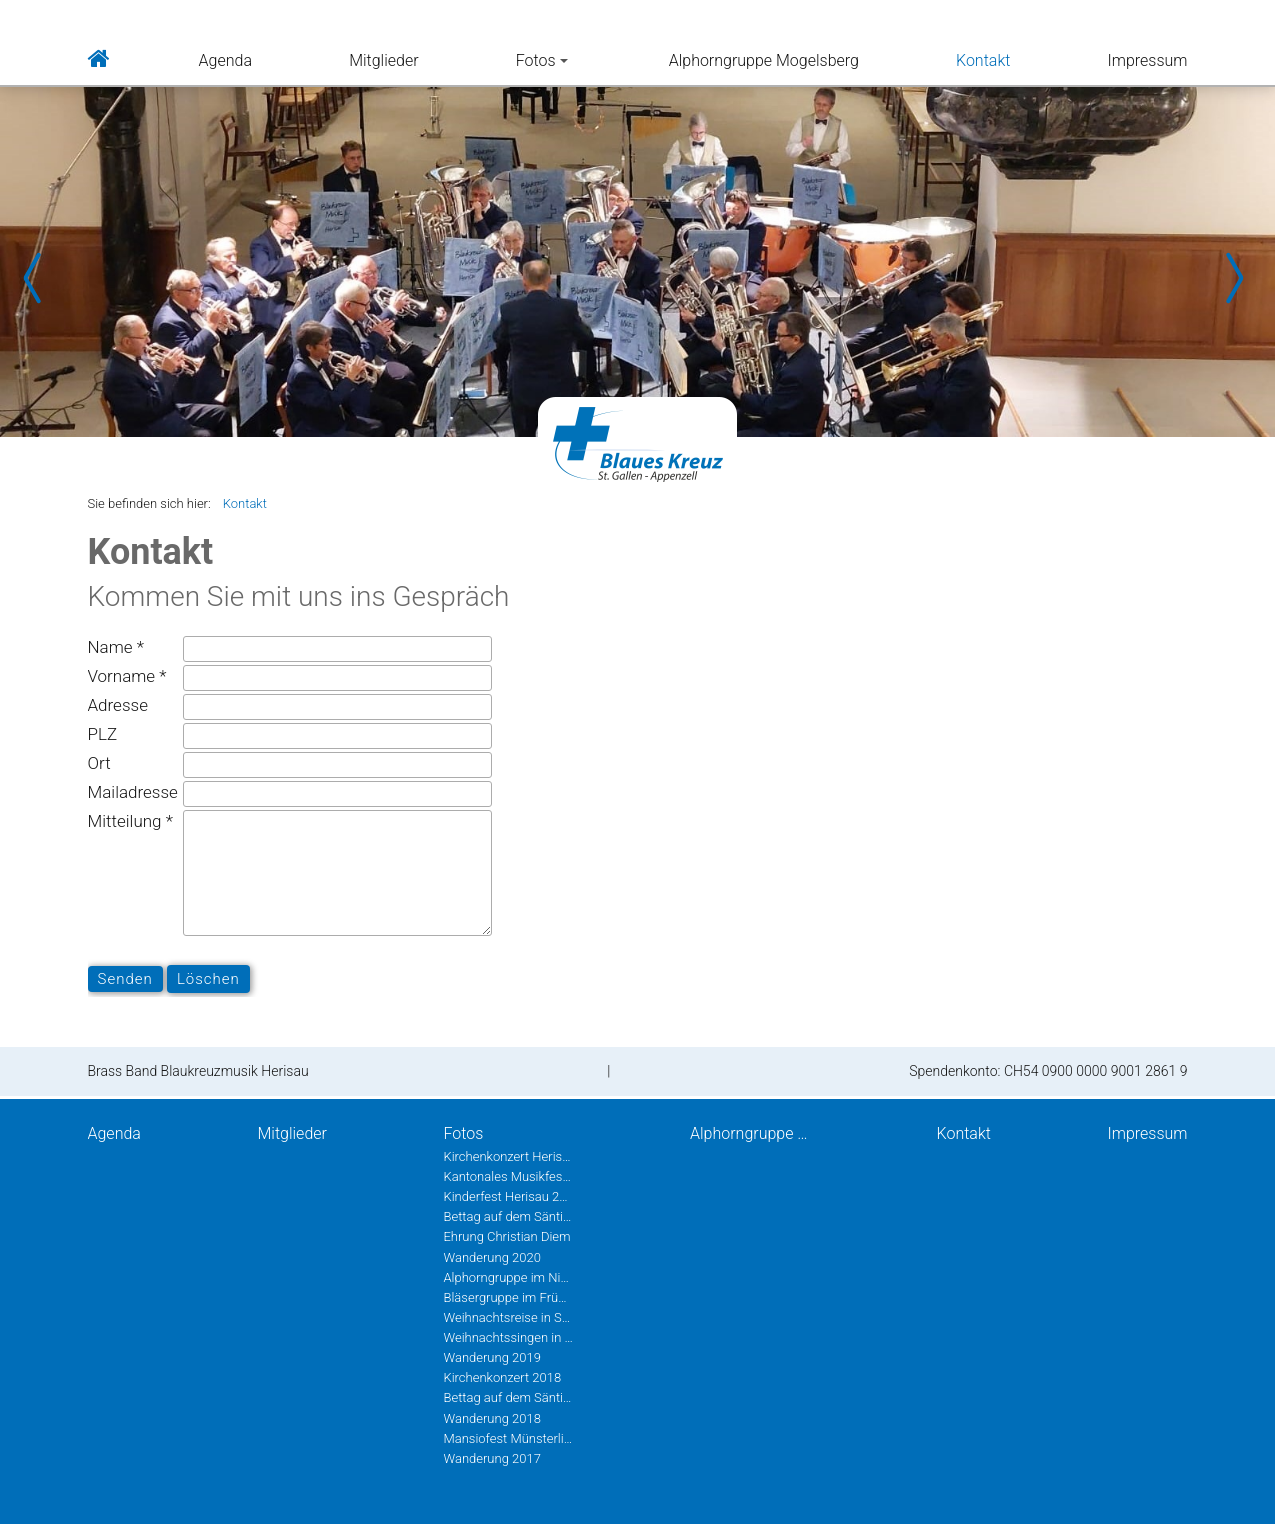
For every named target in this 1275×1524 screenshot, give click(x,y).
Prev (40, 278)
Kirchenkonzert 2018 (502, 1377)
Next (1235, 278)
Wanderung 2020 (491, 1257)
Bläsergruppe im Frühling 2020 (508, 1297)
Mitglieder (383, 60)
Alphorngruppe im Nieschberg (508, 1277)
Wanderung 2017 (491, 1458)
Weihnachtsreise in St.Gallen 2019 (508, 1317)
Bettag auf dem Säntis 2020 (508, 1216)
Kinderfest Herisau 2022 (508, 1196)
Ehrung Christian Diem (506, 1236)
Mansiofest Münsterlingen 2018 (508, 1438)
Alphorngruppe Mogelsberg (764, 60)
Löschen (208, 979)
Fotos (542, 60)
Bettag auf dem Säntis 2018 (508, 1397)
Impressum (1147, 60)
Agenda (225, 60)
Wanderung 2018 (491, 1418)
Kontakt (983, 60)
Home (99, 56)
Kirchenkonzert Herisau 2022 (508, 1156)
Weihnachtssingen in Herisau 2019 (508, 1337)
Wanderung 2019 (491, 1357)
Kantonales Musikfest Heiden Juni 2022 (508, 1176)
